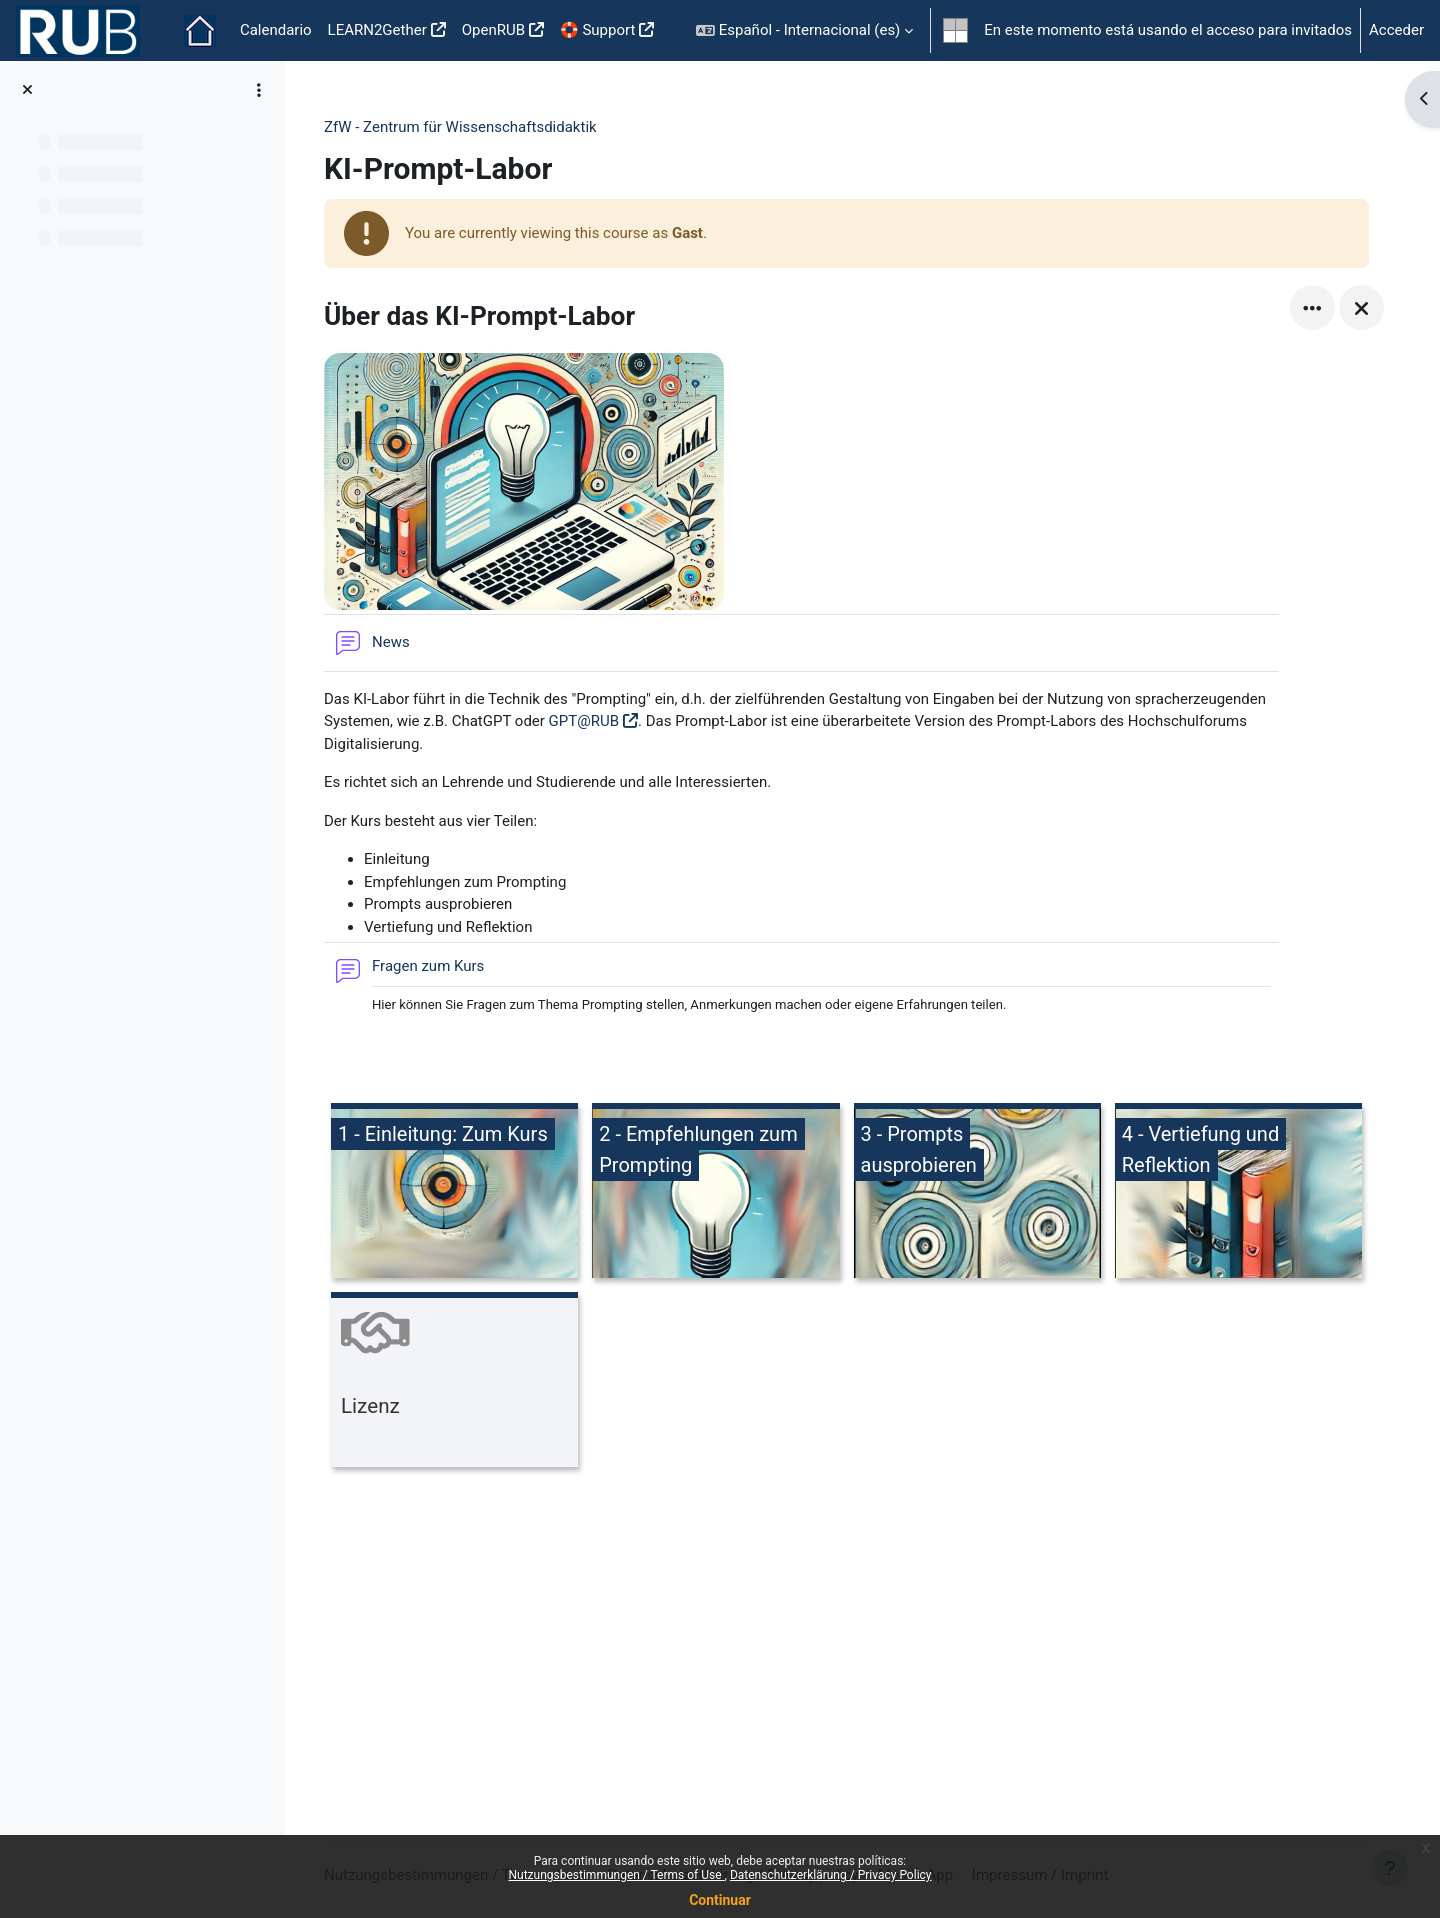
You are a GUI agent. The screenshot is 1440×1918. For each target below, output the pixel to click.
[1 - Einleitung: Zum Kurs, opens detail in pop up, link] (454, 1193)
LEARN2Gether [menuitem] (377, 30)
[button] (804, 30)
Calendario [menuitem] (276, 30)
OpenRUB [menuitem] (493, 30)
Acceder (1396, 30)
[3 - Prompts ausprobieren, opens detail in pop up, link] (977, 1193)
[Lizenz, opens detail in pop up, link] (454, 1382)
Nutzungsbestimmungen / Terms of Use (616, 1875)
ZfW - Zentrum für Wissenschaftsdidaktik (460, 127)
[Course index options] (259, 90)
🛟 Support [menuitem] (597, 30)
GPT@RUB (584, 721)
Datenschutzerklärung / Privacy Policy (831, 1875)
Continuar (720, 1900)
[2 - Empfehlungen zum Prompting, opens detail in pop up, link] (715, 1193)
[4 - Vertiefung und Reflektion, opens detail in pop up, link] (1238, 1193)
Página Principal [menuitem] (200, 31)
